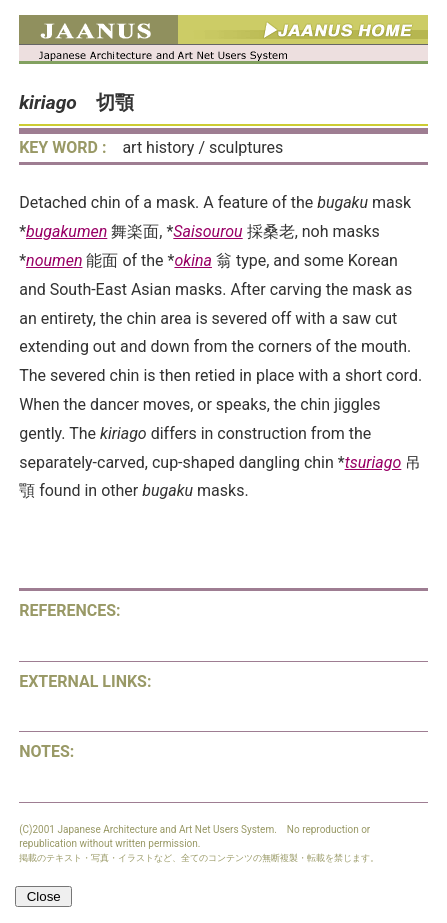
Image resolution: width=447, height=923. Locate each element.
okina (193, 260)
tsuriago (373, 462)
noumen (54, 260)
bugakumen (66, 231)
